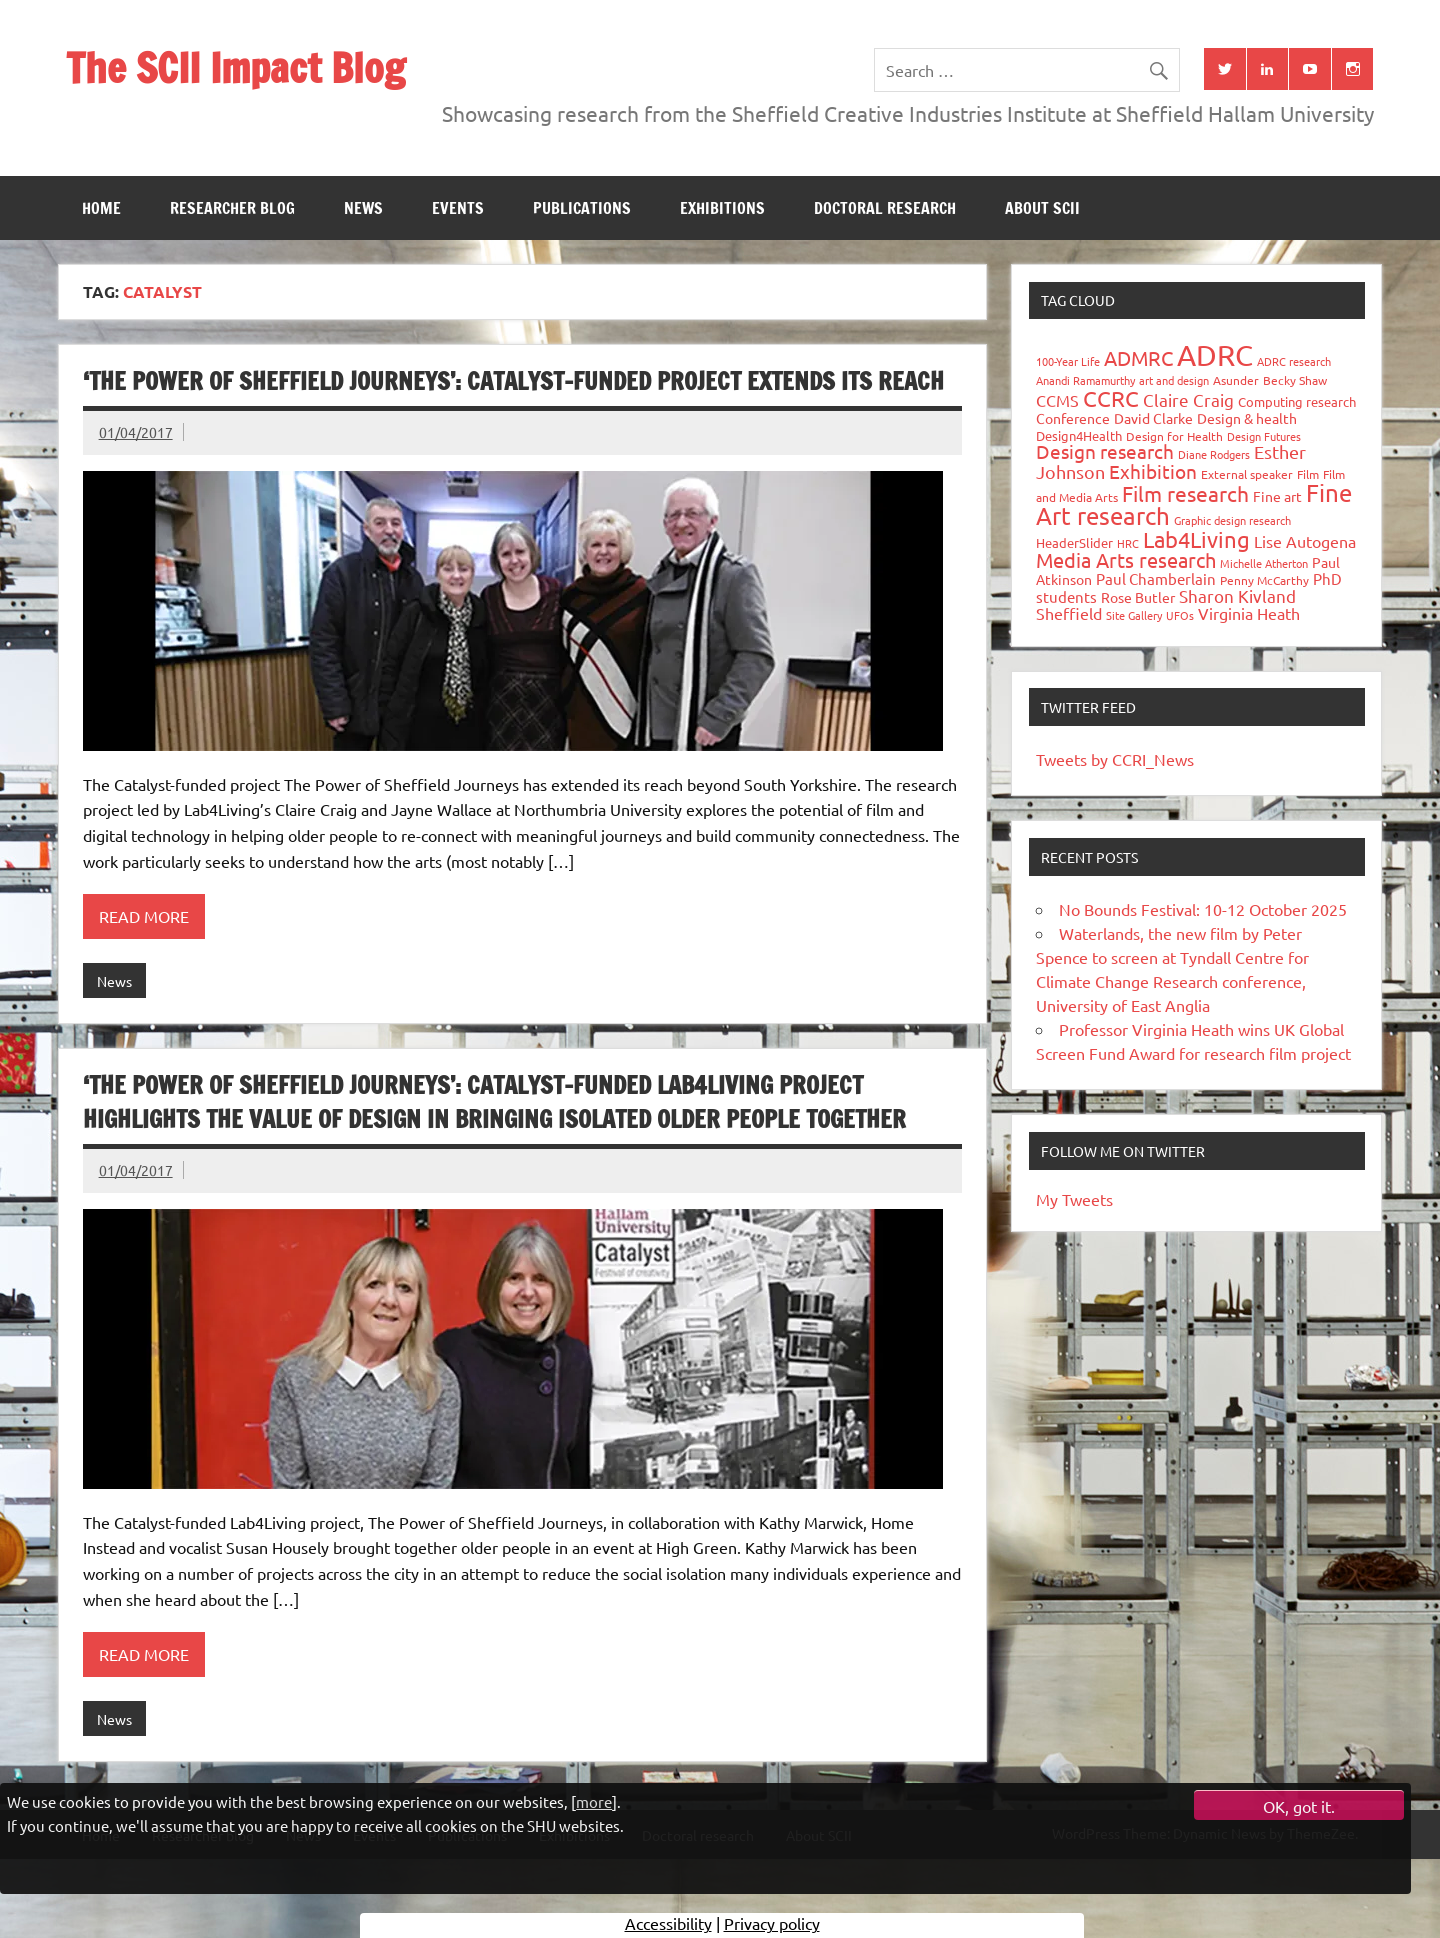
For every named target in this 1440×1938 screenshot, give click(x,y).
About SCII (1042, 208)
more (594, 1801)
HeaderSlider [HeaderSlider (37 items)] (1074, 542)
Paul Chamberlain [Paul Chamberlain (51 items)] (1156, 578)
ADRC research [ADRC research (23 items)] (1294, 361)
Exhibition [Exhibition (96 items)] (1153, 471)
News (363, 208)
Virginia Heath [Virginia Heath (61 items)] (1249, 613)
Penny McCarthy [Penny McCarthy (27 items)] (1264, 580)
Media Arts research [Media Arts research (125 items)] (1126, 559)
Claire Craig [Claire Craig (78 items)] (1188, 399)
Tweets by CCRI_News (1115, 759)
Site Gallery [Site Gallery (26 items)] (1134, 615)
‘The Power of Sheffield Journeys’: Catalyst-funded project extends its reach (513, 381)
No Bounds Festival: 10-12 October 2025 (1203, 909)
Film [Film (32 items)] (1308, 474)
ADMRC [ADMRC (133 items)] (1138, 357)
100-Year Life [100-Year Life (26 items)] (1068, 361)
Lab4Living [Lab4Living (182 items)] (1196, 539)
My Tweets (1074, 1199)
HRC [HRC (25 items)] (1128, 543)
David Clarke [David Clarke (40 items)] (1153, 418)
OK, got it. (1299, 1806)
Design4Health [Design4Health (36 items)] (1079, 435)
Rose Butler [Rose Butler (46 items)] (1138, 597)
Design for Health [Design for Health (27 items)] (1174, 436)
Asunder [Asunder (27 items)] (1236, 380)
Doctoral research (885, 208)
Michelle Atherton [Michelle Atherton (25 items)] (1264, 563)
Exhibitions (722, 208)
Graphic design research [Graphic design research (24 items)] (1232, 520)
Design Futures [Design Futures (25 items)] (1264, 436)
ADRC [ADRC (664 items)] (1215, 355)
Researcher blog (232, 208)
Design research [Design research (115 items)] (1105, 451)
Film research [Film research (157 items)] (1185, 493)
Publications (582, 208)
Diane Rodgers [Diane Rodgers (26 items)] (1214, 454)
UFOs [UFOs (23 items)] (1180, 615)
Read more (144, 916)
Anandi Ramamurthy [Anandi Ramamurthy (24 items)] (1085, 380)
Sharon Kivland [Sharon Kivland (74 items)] (1237, 595)
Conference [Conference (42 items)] (1073, 418)
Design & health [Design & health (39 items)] (1247, 418)
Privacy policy (772, 1923)
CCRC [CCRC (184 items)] (1111, 398)
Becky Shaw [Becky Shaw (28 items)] (1295, 380)
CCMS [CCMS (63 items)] (1057, 400)
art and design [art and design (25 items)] (1174, 380)
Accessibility (668, 1923)
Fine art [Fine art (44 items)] (1277, 496)
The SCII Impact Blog (235, 67)
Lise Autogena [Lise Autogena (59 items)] (1305, 541)
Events (458, 208)
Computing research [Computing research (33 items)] (1297, 401)
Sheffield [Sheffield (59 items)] (1069, 613)
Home (101, 208)
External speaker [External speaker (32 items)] (1247, 474)
